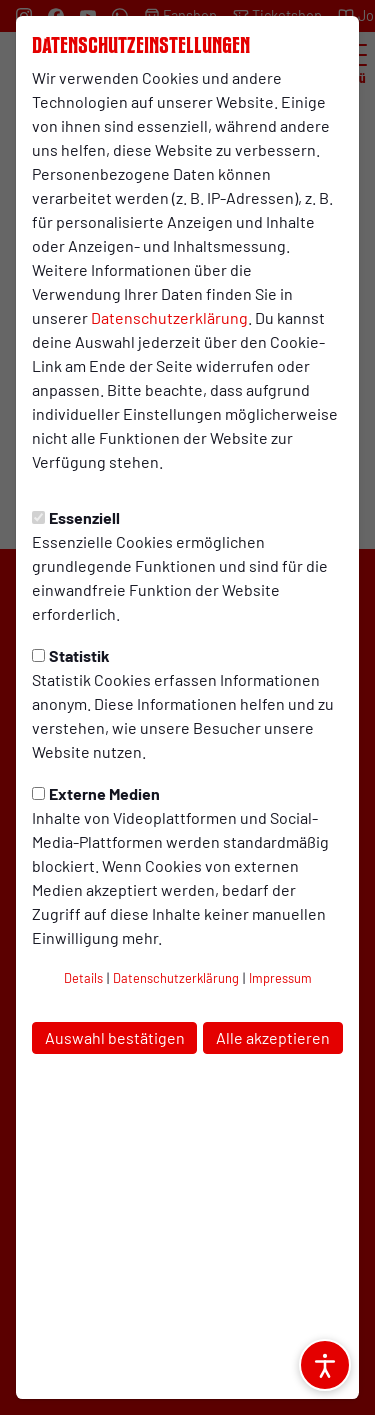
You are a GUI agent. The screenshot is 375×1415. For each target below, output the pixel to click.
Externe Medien (96, 793)
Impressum (280, 978)
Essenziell (76, 517)
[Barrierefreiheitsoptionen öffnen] (325, 1365)
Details (83, 978)
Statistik (71, 655)
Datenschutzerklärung (169, 317)
